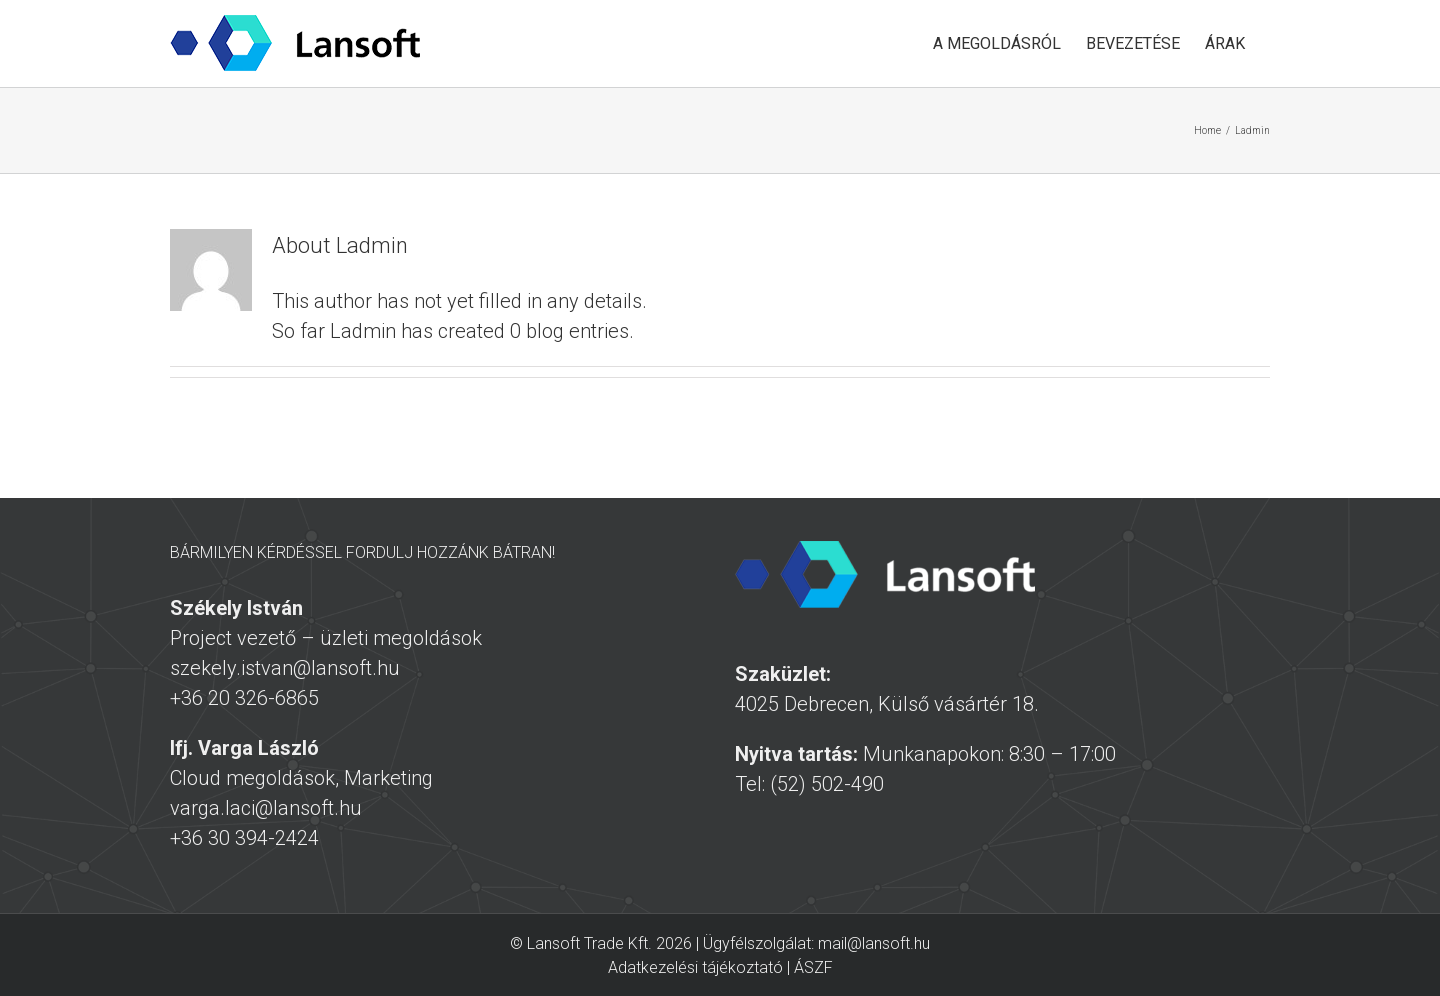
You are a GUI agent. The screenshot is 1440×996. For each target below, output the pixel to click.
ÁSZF (813, 967)
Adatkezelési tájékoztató (695, 967)
